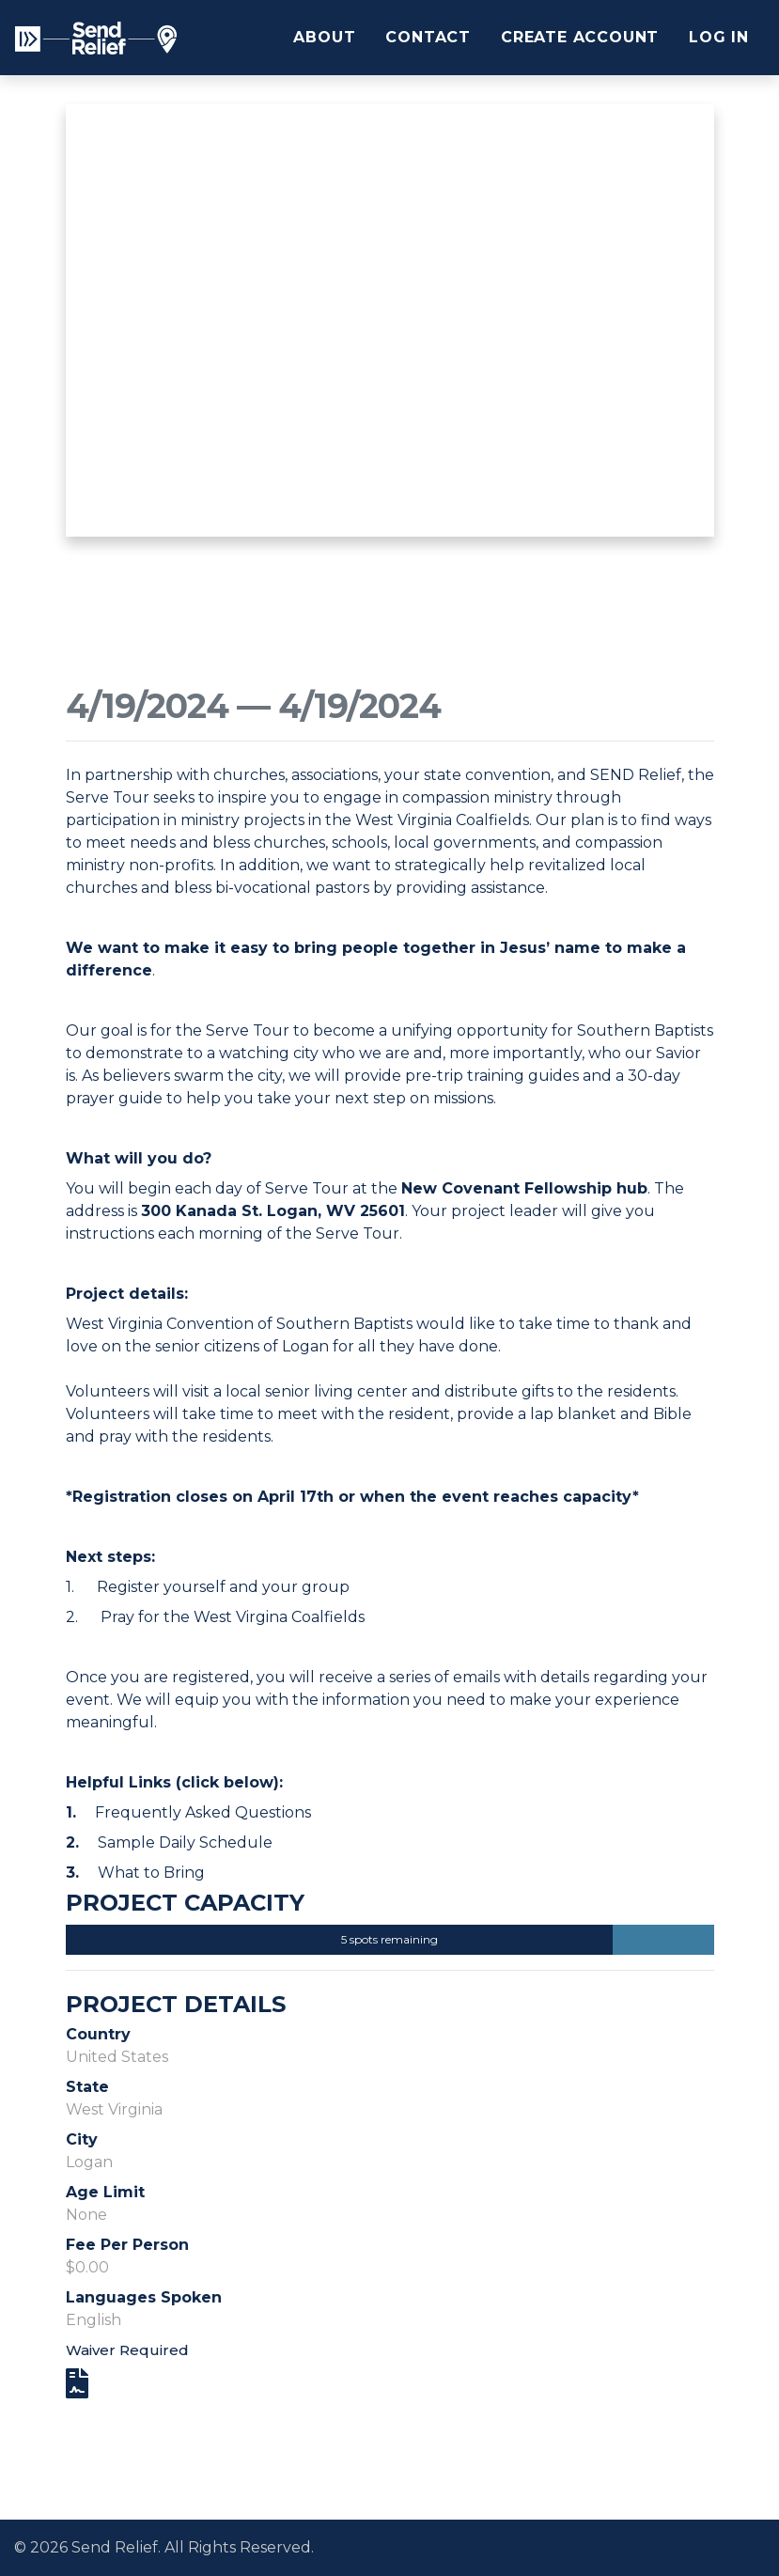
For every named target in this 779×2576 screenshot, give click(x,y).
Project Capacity (185, 1903)
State (87, 2087)
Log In (719, 37)
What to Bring (151, 1872)
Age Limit (105, 2192)
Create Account (580, 37)
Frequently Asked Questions (203, 1812)
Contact (428, 37)
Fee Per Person (127, 2245)
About (324, 37)
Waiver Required (127, 2350)
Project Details (176, 2004)
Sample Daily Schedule (185, 1842)
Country (98, 2034)
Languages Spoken (144, 2297)
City (82, 2139)
